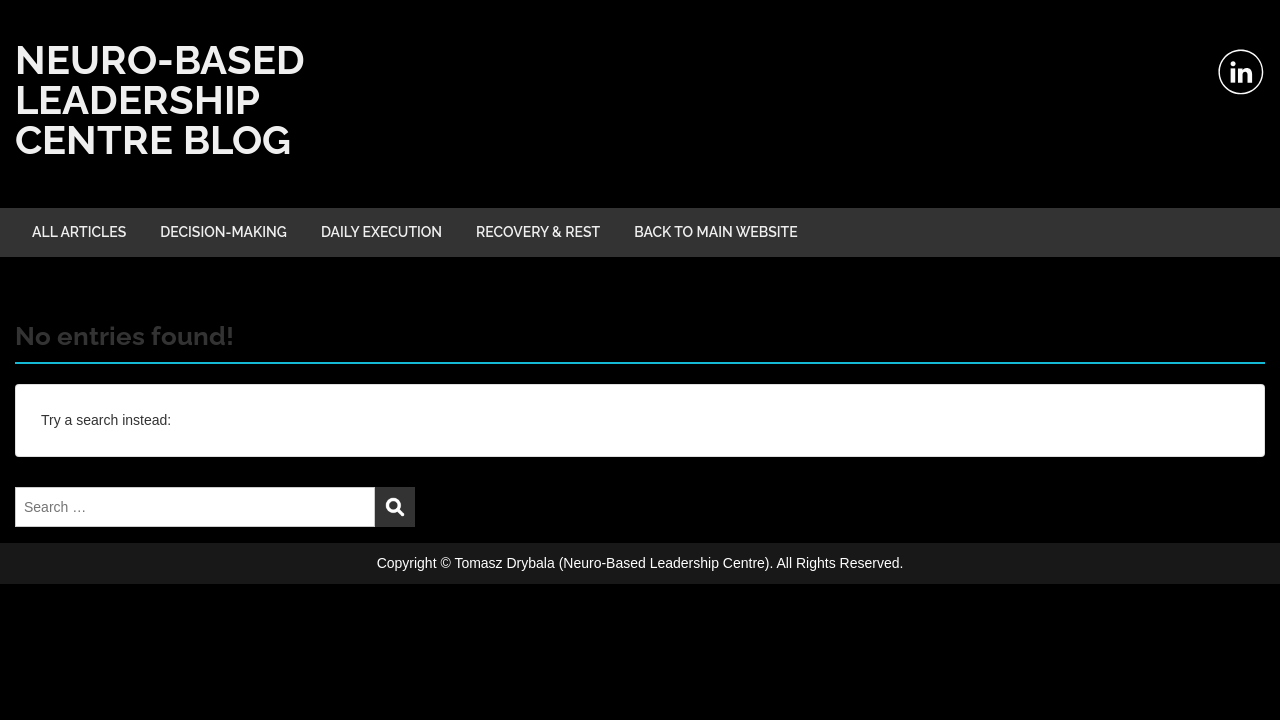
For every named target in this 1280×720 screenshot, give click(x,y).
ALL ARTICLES (79, 232)
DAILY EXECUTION (381, 232)
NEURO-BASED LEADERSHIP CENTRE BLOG (160, 99)
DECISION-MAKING (223, 232)
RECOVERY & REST (538, 232)
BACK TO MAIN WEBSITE (716, 232)
